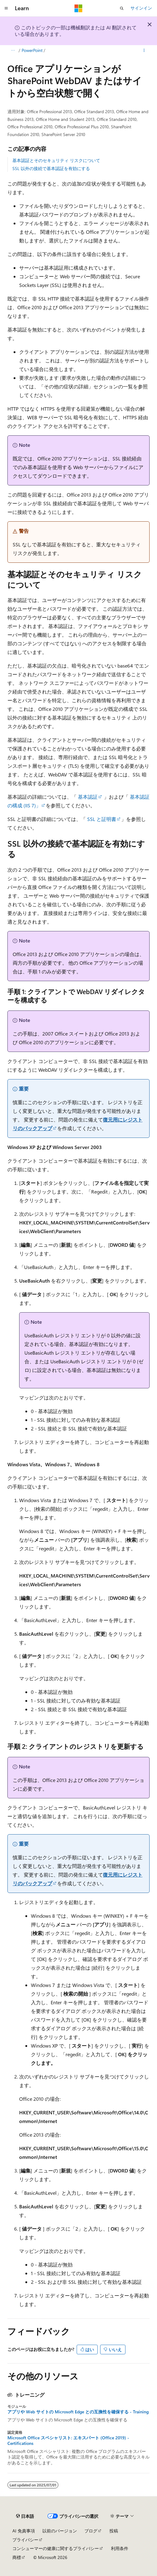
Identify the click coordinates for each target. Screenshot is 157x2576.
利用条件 (119, 2548)
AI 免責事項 (23, 2531)
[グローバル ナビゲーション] (6, 8)
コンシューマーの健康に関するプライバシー (55, 2548)
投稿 (113, 2531)
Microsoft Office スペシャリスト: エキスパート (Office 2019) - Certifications (68, 2440)
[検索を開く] (122, 8)
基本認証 (88, 796)
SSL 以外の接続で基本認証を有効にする (51, 168)
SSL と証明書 (101, 819)
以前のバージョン (59, 2531)
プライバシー (25, 2540)
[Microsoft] (78, 8)
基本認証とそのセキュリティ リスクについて (56, 160)
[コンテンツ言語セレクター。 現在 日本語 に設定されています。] (25, 2516)
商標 (16, 2557)
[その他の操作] (144, 50)
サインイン (141, 8)
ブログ (90, 2531)
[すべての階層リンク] (12, 50)
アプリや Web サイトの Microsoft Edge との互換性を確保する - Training (78, 2412)
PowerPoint (32, 50)
